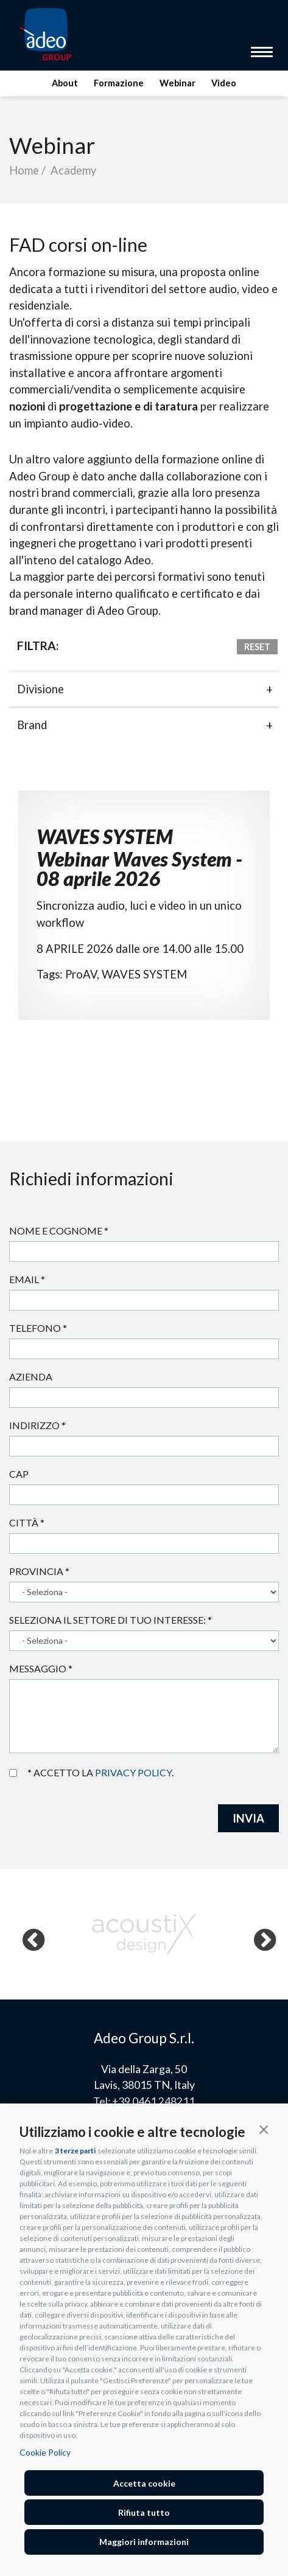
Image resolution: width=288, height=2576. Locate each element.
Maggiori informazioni (144, 2541)
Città (26, 1522)
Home (24, 170)
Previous (27, 1934)
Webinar (177, 83)
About (65, 83)
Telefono (38, 1328)
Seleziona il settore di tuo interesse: (110, 1620)
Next (258, 1934)
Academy (73, 170)
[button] (264, 2129)
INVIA (248, 1818)
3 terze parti (75, 2150)
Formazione (119, 83)
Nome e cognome (58, 1230)
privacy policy (133, 1772)
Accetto (13, 1773)
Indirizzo (37, 1425)
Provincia (39, 1571)
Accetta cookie (144, 2483)
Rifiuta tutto (144, 2512)
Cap (19, 1474)
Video (223, 83)
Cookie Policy (45, 2452)
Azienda (30, 1376)
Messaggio (40, 1668)
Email (27, 1279)
